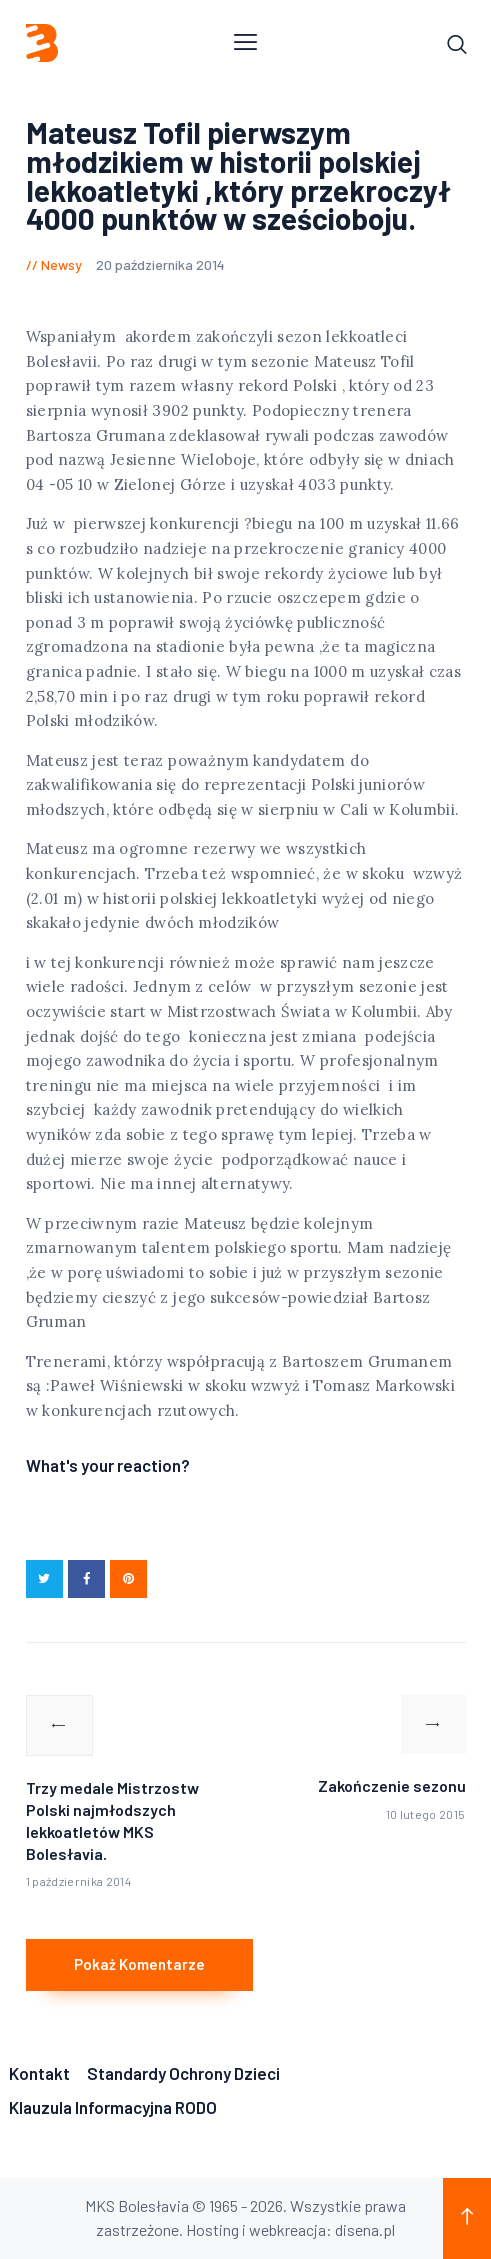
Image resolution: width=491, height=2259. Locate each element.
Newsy (61, 264)
